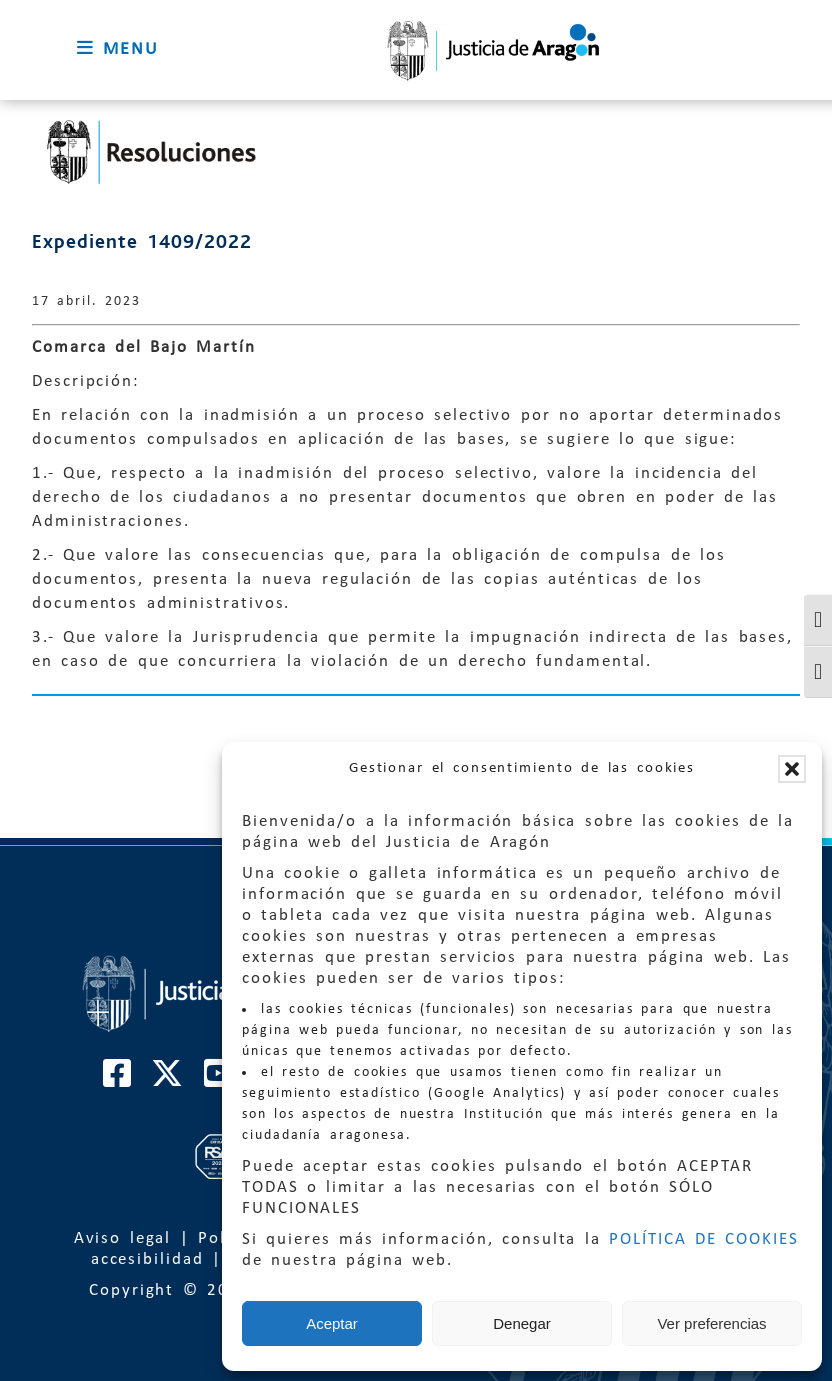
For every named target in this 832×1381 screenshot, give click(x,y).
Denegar (522, 1323)
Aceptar (332, 1323)
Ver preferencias (711, 1323)
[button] (792, 769)
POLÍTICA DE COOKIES (704, 1239)
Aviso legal (123, 1238)
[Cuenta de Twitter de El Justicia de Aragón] (168, 1081)
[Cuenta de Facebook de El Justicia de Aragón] (118, 1081)
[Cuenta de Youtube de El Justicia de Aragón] (219, 1081)
